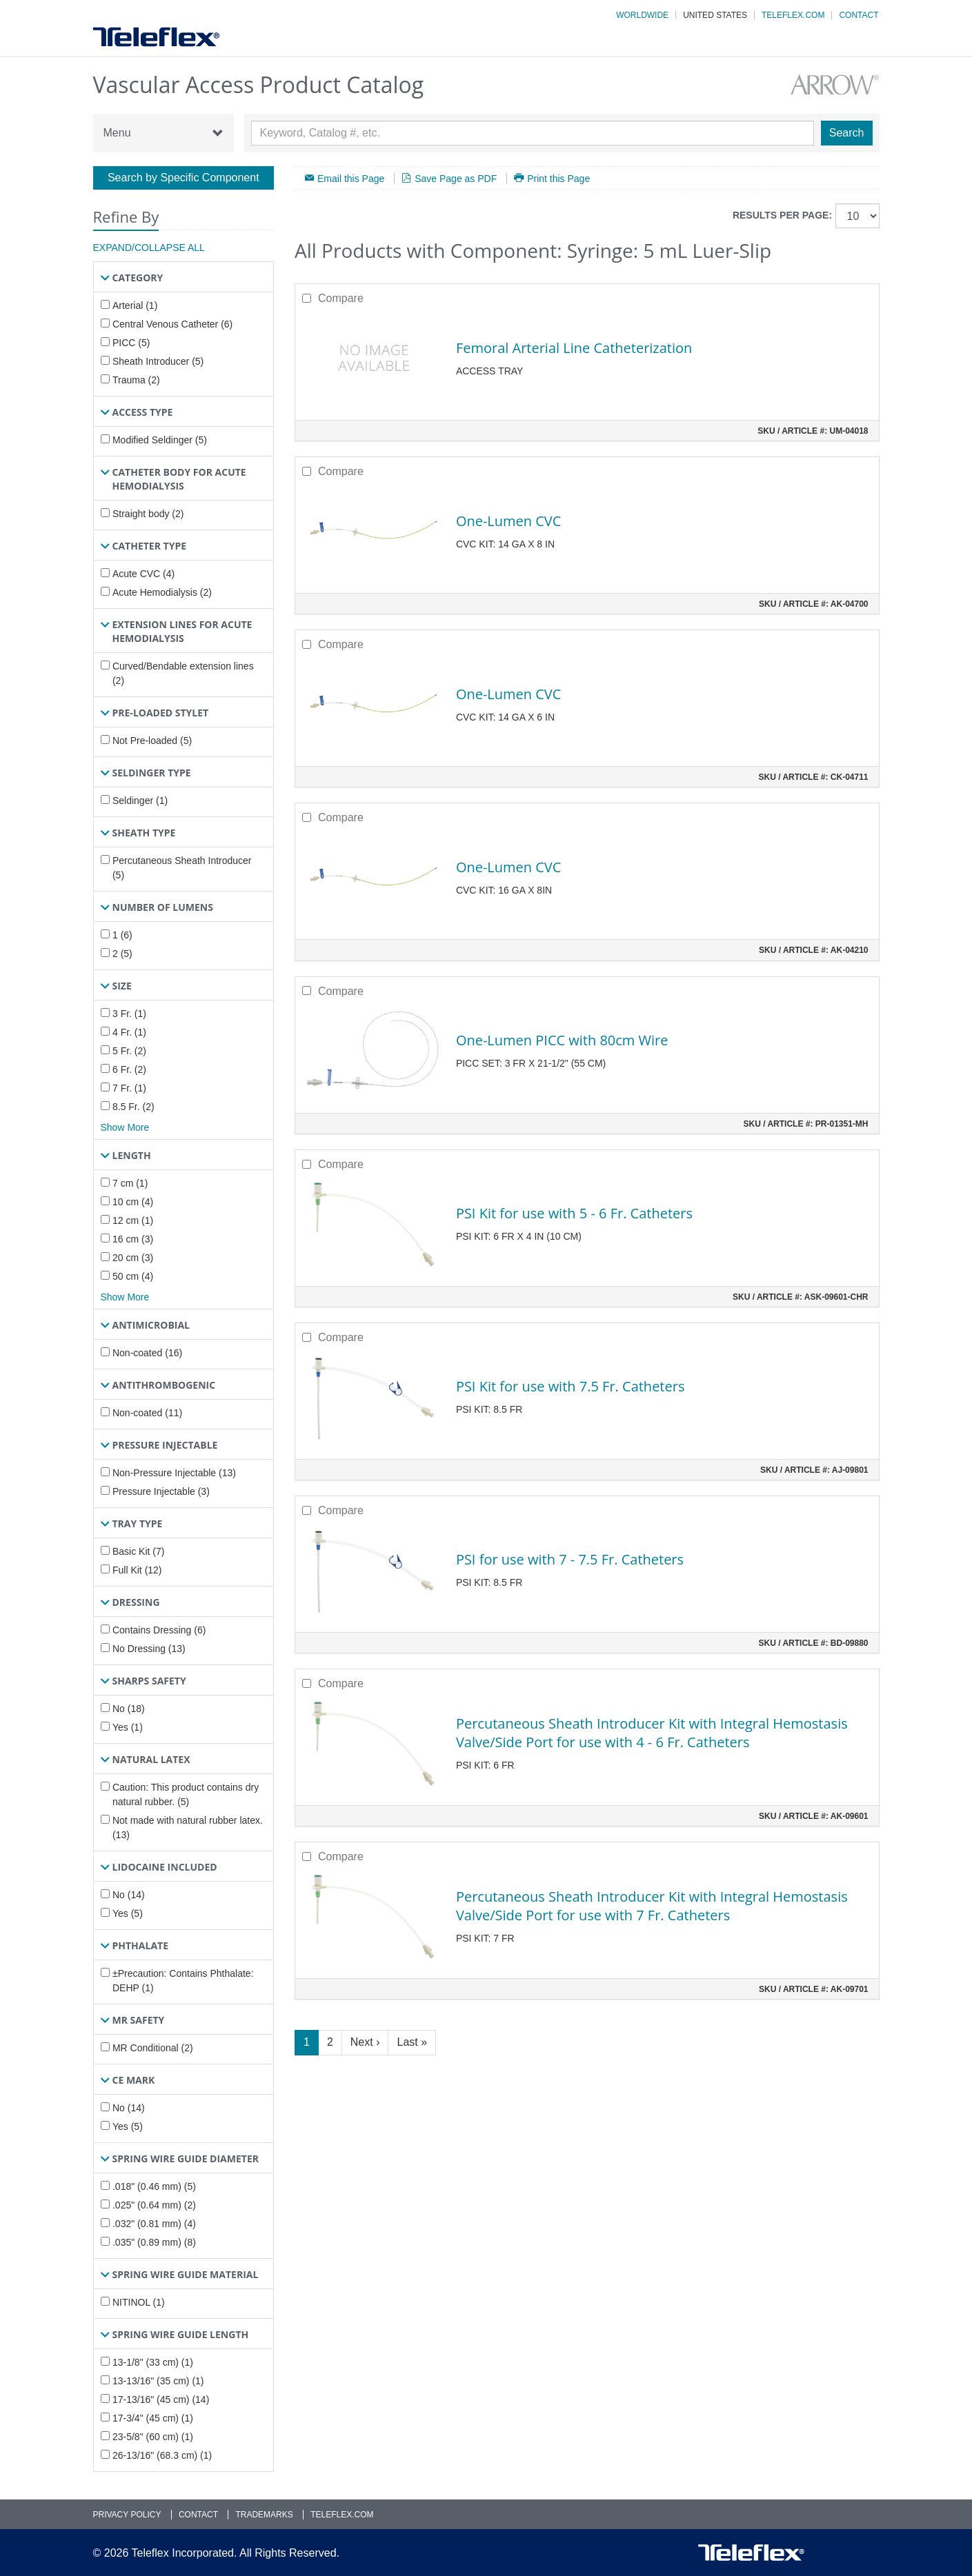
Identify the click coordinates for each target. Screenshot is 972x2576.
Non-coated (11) (147, 1412)
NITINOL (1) (138, 2302)
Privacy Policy (127, 2514)
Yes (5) (127, 1913)
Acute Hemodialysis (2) (162, 592)
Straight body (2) (148, 513)
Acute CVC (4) (143, 573)
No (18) (128, 1708)
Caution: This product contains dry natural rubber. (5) (185, 1794)
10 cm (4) (132, 1201)
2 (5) (122, 953)
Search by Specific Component (183, 177)
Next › (365, 2042)
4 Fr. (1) (129, 1032)
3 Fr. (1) (129, 1013)
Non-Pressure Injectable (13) (174, 1472)
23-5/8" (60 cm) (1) (152, 2436)
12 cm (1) (132, 1220)
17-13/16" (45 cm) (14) (160, 2399)
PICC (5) (131, 342)
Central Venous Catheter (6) (172, 324)
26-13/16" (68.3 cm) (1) (162, 2455)
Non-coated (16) (147, 1352)
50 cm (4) (132, 1276)
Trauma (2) (136, 379)
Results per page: (782, 215)
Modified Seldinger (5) (159, 439)
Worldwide (642, 15)
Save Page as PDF (456, 178)
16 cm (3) (132, 1239)
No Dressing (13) (149, 1648)
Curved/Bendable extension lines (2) (183, 673)
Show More (125, 1127)
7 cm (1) (130, 1183)
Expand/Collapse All (149, 247)
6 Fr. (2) (129, 1069)
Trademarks (263, 2514)
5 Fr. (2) (129, 1050)
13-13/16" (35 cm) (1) (158, 2380)
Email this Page (350, 178)
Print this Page (558, 178)
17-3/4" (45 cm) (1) (152, 2418)
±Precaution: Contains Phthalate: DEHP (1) (183, 1980)
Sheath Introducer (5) (158, 361)
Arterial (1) (134, 305)
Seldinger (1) (140, 800)
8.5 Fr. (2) (133, 1106)
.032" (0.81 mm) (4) (154, 2223)
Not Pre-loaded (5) (152, 740)
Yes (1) (127, 1727)
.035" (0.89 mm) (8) (154, 2242)
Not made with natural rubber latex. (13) (187, 1827)
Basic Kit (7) (138, 1551)
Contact (858, 15)
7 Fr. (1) (129, 1088)
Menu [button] (163, 133)
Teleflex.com (793, 15)
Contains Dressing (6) (159, 1630)
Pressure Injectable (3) (161, 1491)
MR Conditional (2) (152, 2047)
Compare (341, 298)
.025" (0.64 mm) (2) (154, 2205)
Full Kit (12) (137, 1570)
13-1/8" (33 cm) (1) (152, 2362)
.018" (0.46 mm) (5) (154, 2186)
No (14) (128, 1894)
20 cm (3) (132, 1257)
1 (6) (122, 934)
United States (715, 15)
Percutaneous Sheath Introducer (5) (182, 868)
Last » (412, 2042)
